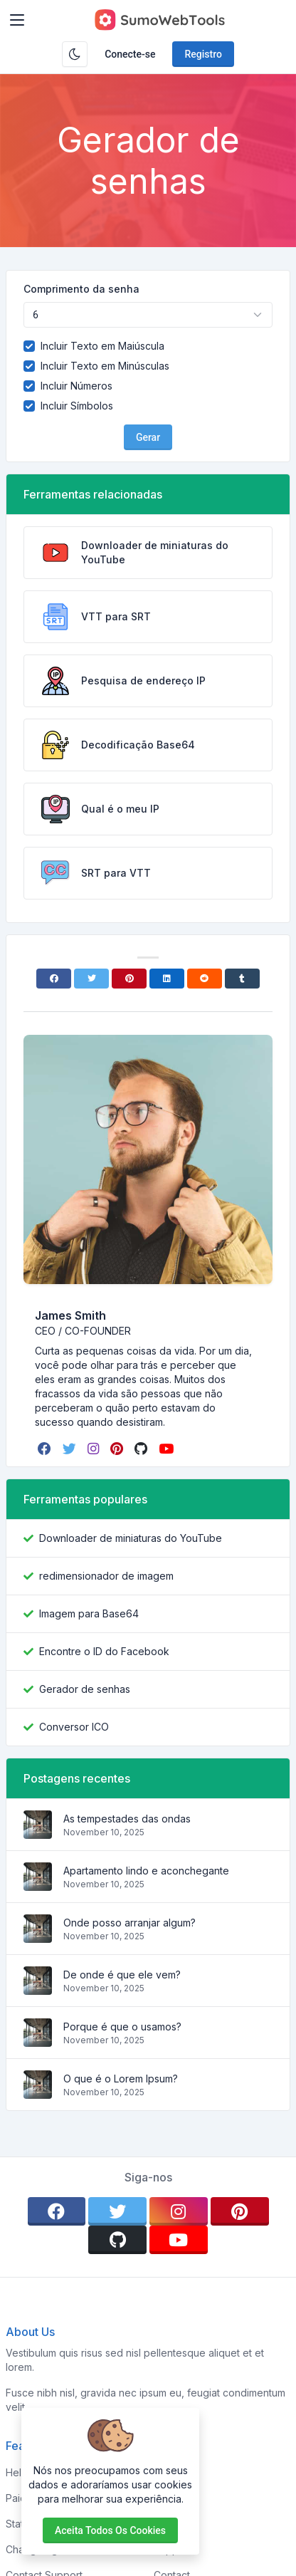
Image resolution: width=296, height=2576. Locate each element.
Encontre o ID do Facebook (104, 1651)
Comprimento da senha (81, 289)
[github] (142, 1449)
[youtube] (167, 1449)
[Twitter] (91, 979)
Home (167, 2472)
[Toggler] (17, 20)
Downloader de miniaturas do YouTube (130, 1538)
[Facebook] (53, 979)
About (167, 2498)
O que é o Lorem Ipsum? (120, 2078)
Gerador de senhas (84, 1689)
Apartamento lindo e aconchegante (146, 1871)
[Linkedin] (166, 979)
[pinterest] (118, 1449)
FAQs (166, 2524)
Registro (202, 54)
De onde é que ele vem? (122, 1974)
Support (172, 2549)
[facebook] (46, 1449)
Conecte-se (130, 54)
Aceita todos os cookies (110, 2530)
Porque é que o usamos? (122, 2026)
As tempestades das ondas (127, 1819)
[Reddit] (204, 979)
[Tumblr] (242, 979)
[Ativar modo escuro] (75, 54)
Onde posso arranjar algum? (129, 1923)
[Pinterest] (129, 979)
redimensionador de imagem (106, 1576)
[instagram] (95, 1449)
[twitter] (71, 1449)
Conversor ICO (74, 1727)
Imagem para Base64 (89, 1613)
